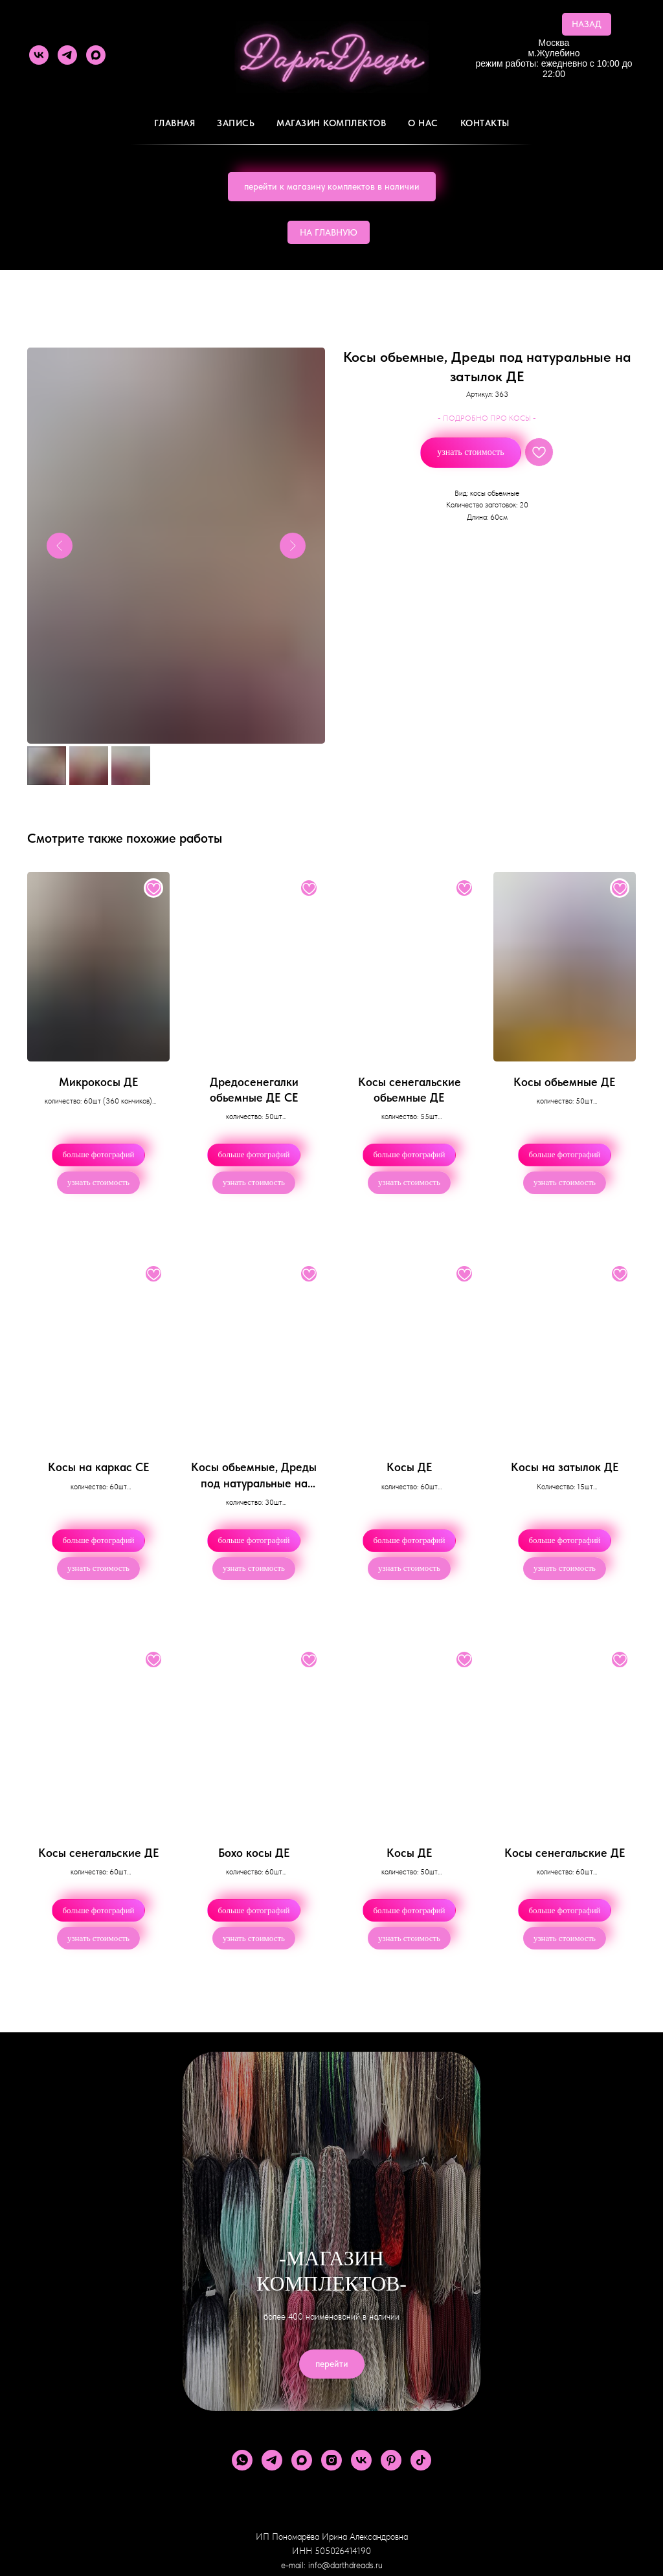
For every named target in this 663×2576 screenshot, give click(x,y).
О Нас (423, 123)
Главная (175, 123)
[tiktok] (420, 2460)
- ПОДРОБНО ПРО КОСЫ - (487, 418)
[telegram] (67, 55)
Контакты (485, 123)
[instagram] (331, 2460)
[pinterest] (391, 2460)
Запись (235, 123)
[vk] (39, 55)
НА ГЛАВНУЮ (328, 232)
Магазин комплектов (331, 123)
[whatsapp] (242, 2460)
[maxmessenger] (96, 55)
